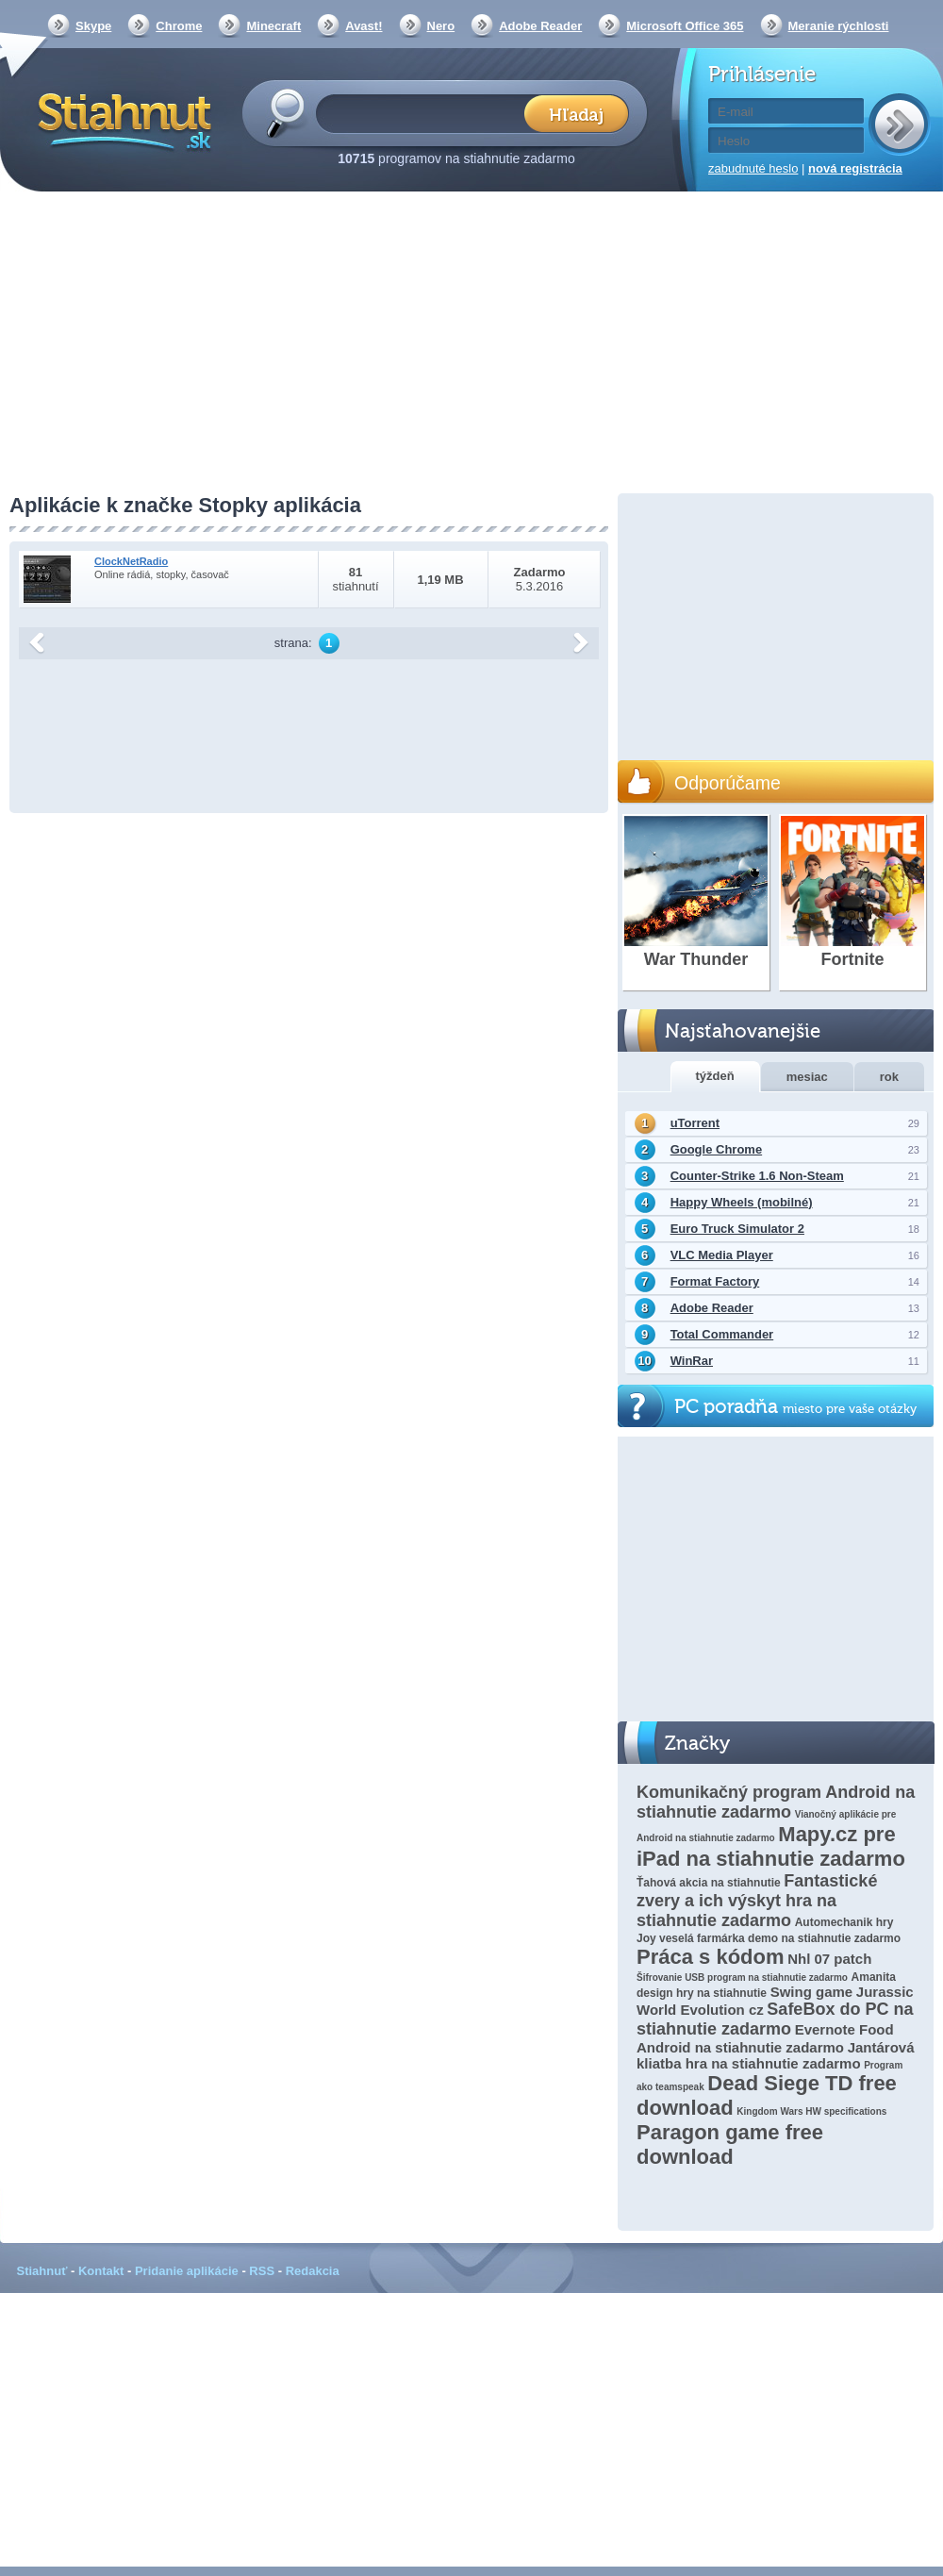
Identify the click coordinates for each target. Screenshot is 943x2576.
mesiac (807, 1077)
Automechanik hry (844, 1922)
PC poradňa (795, 1407)
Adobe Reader (540, 26)
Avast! (363, 26)
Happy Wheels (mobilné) (741, 1202)
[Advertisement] (471, 344)
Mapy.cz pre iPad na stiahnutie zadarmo (771, 1846)
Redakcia (312, 2271)
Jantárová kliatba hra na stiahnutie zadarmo (776, 2055)
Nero (441, 26)
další (580, 643)
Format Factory (715, 1281)
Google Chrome (716, 1149)
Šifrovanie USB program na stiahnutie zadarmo (742, 1977)
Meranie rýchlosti (838, 26)
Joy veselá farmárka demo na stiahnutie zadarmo (769, 1938)
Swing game (811, 1992)
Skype (93, 26)
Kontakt (101, 2271)
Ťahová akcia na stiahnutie (709, 1882)
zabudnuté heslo (753, 168)
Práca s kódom (711, 1957)
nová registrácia (855, 168)
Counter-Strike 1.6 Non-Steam (757, 1176)
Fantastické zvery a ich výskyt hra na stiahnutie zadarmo (757, 1900)
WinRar (691, 1361)
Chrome (179, 26)
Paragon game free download (730, 2144)
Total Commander (722, 1334)
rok (889, 1077)
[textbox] (425, 113)
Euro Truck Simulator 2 (737, 1229)
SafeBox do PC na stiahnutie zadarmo (775, 2019)
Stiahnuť (42, 2271)
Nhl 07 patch (829, 1959)
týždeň (715, 1076)
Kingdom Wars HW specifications (811, 2111)
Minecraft (273, 26)
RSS (261, 2271)
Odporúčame (727, 783)
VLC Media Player (721, 1255)
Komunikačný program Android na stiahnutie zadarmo (776, 1802)
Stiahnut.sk (121, 119)
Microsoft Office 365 (684, 26)
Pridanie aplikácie (187, 2271)
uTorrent (695, 1123)
